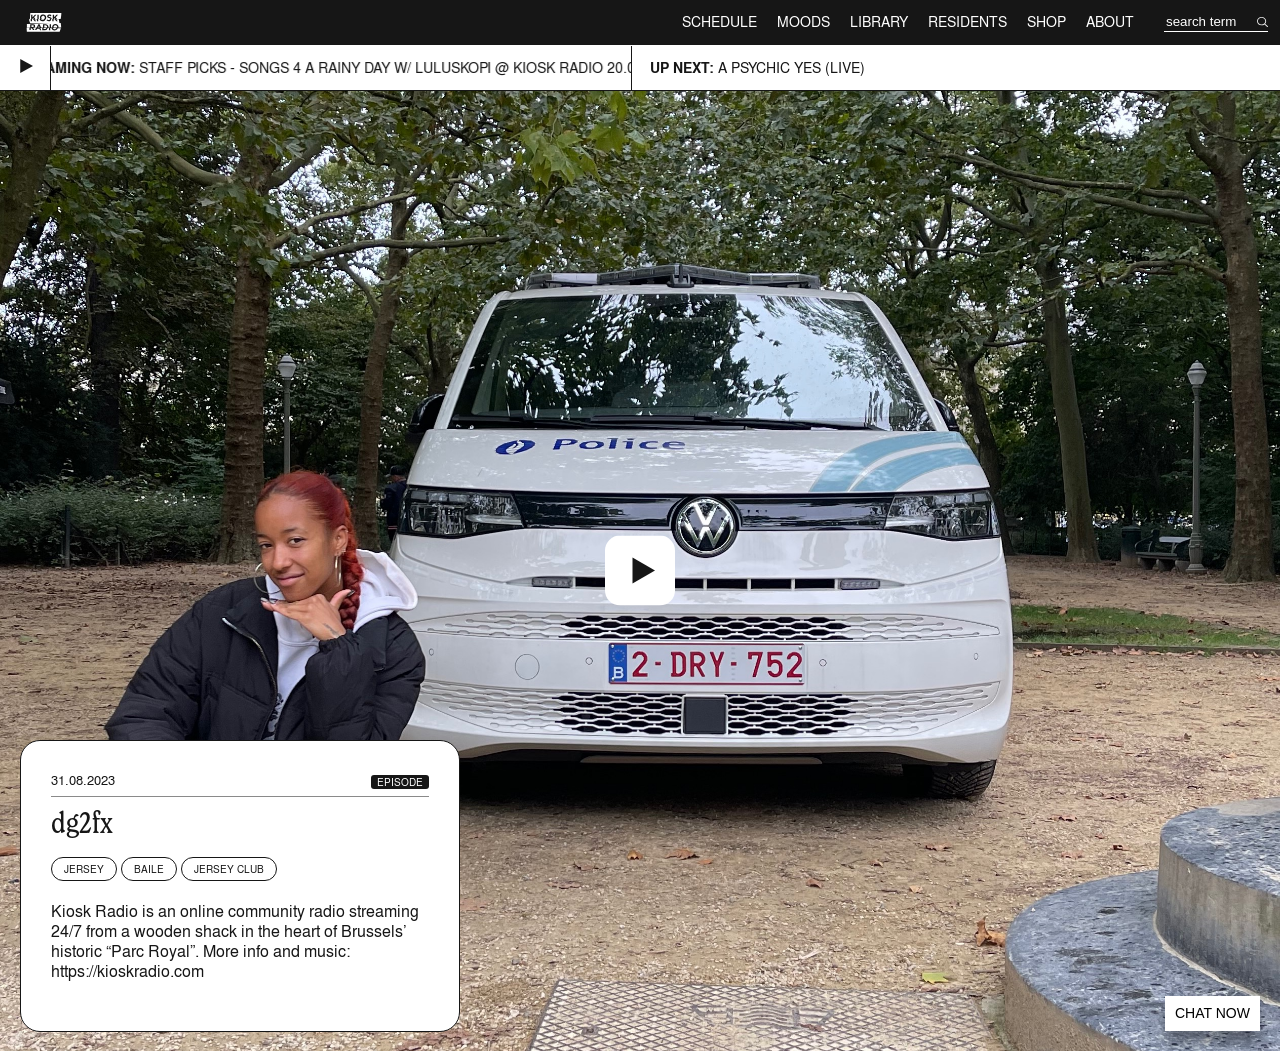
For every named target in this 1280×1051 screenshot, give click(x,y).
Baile (149, 869)
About (1110, 21)
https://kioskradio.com (127, 971)
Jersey (84, 869)
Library (879, 21)
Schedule (719, 21)
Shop (1046, 21)
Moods (803, 21)
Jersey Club (229, 869)
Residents (967, 21)
